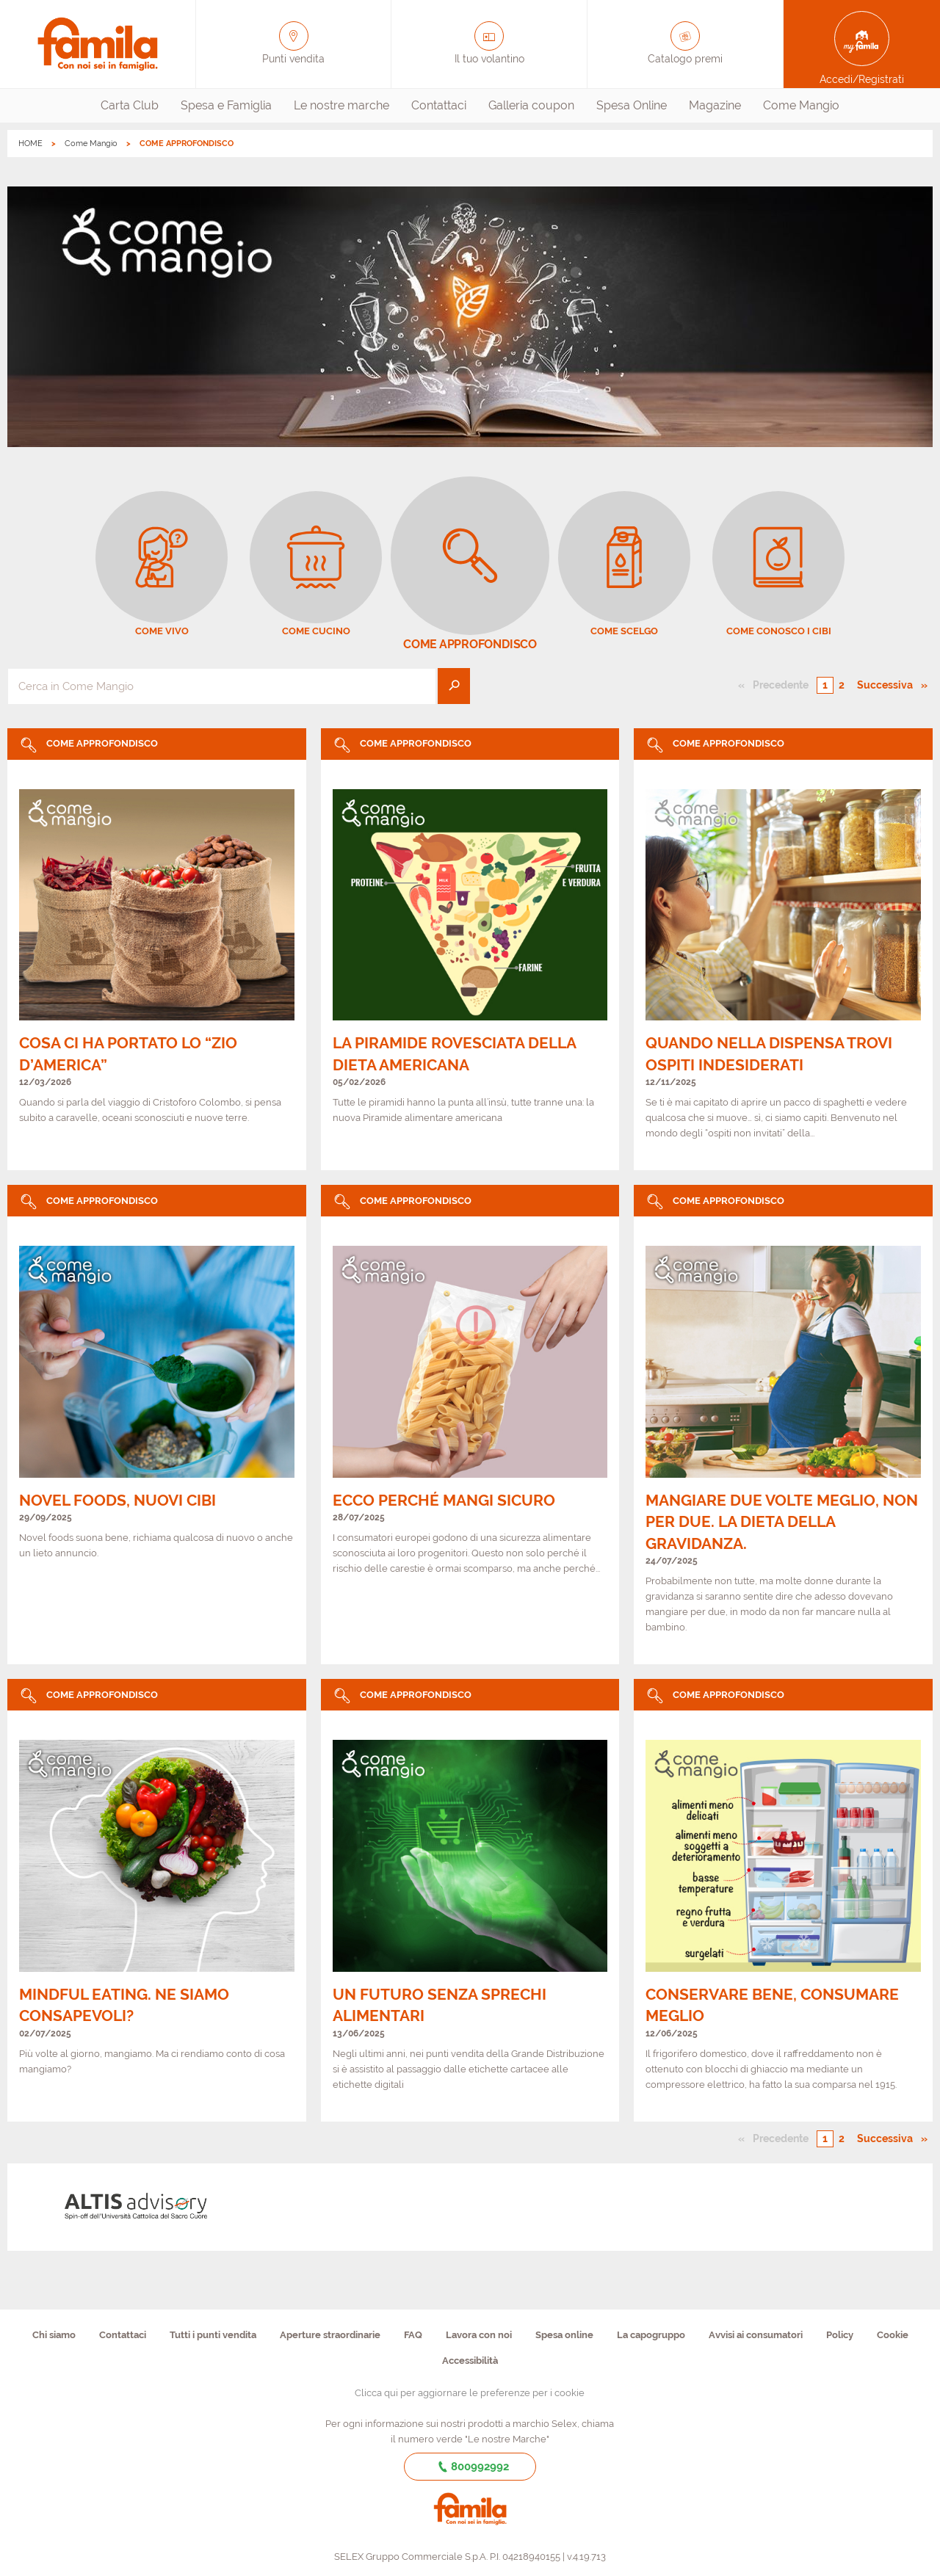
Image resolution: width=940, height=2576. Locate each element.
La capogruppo (651, 2334)
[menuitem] (130, 106)
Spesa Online (631, 105)
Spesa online (564, 2334)
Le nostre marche (341, 105)
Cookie (892, 2334)
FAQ (413, 2334)
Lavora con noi (479, 2334)
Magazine (715, 105)
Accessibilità (470, 2360)
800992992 (470, 2467)
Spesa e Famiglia (226, 105)
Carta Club (130, 105)
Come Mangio (801, 105)
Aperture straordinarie (330, 2334)
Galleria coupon (531, 105)
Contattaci (438, 105)
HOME (30, 143)
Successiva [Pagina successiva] (889, 684)
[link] (156, 949)
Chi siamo (54, 2334)
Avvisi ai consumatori (756, 2334)
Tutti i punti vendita (213, 2334)
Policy (839, 2334)
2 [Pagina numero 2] (842, 685)
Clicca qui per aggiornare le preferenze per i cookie (470, 2392)
